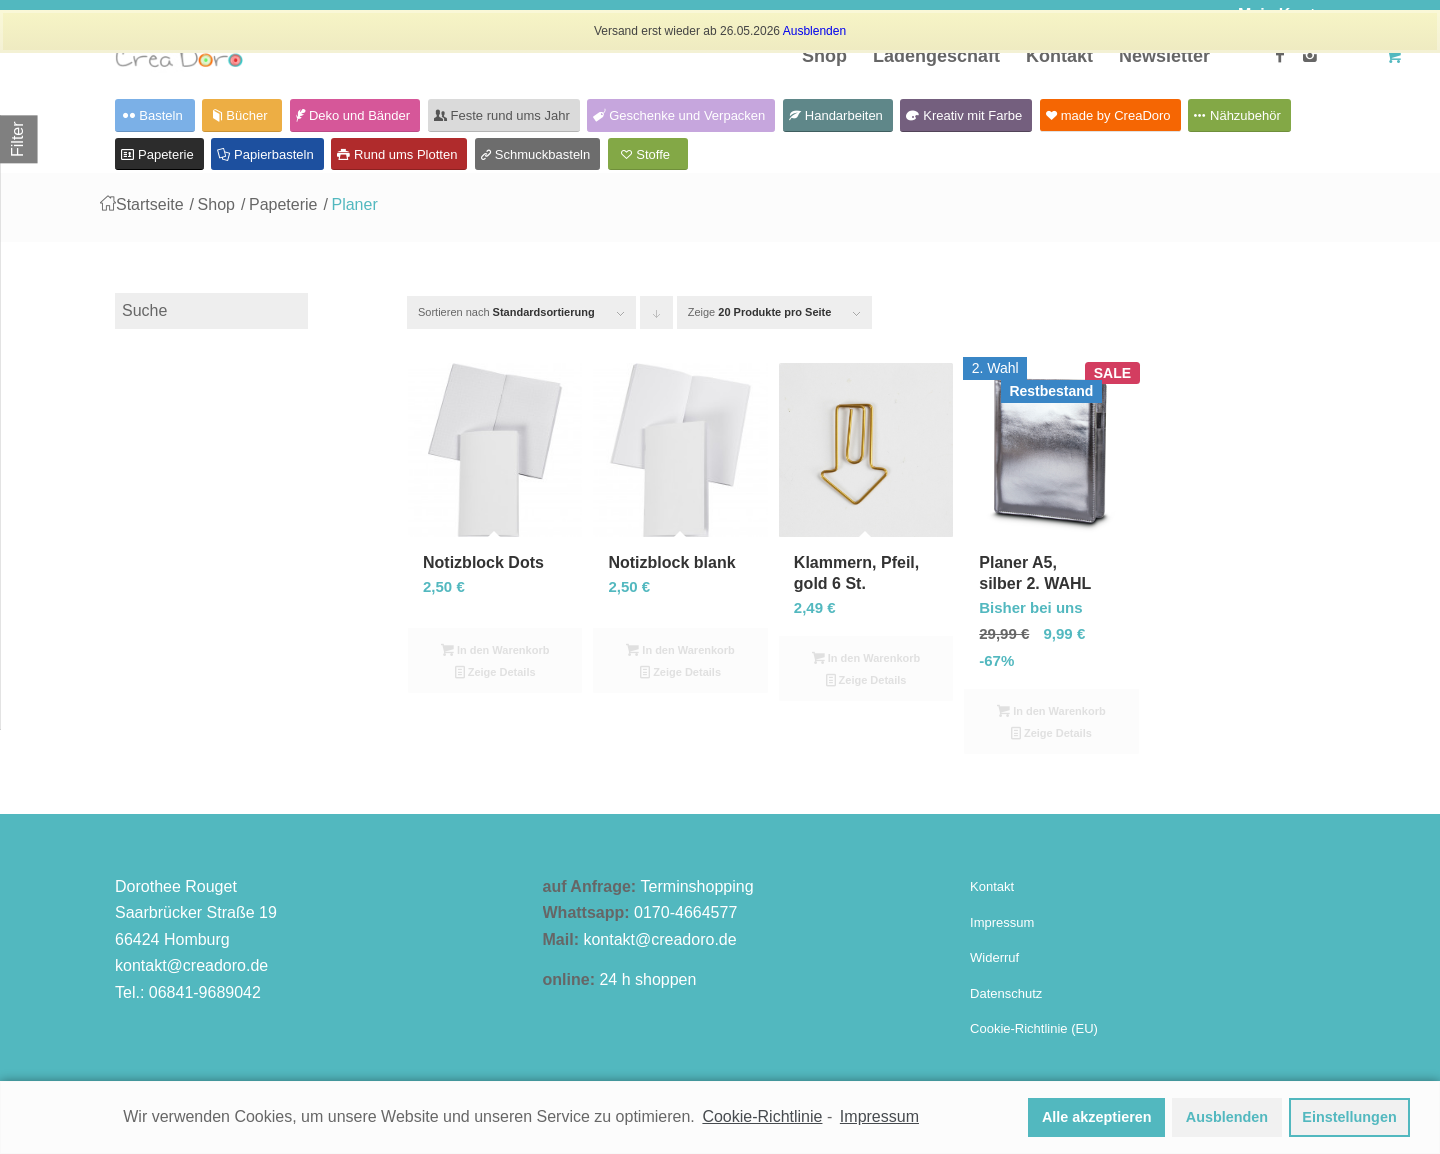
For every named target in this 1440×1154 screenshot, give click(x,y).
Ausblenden (814, 31)
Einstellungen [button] (1349, 1117)
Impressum (1002, 922)
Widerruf (994, 957)
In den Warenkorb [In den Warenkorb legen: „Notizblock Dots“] (495, 650)
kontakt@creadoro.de (191, 965)
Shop (216, 204)
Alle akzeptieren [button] (1097, 1117)
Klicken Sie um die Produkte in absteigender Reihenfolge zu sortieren (657, 317)
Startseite (150, 204)
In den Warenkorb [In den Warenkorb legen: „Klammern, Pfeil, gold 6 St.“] (866, 658)
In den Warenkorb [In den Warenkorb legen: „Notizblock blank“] (680, 650)
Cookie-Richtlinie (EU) (1034, 1028)
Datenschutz (1006, 993)
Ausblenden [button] (1227, 1117)
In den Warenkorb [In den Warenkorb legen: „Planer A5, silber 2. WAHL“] (1051, 711)
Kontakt (992, 886)
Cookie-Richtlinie (762, 1116)
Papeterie (283, 204)
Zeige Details (495, 672)
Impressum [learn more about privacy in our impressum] (879, 1116)
